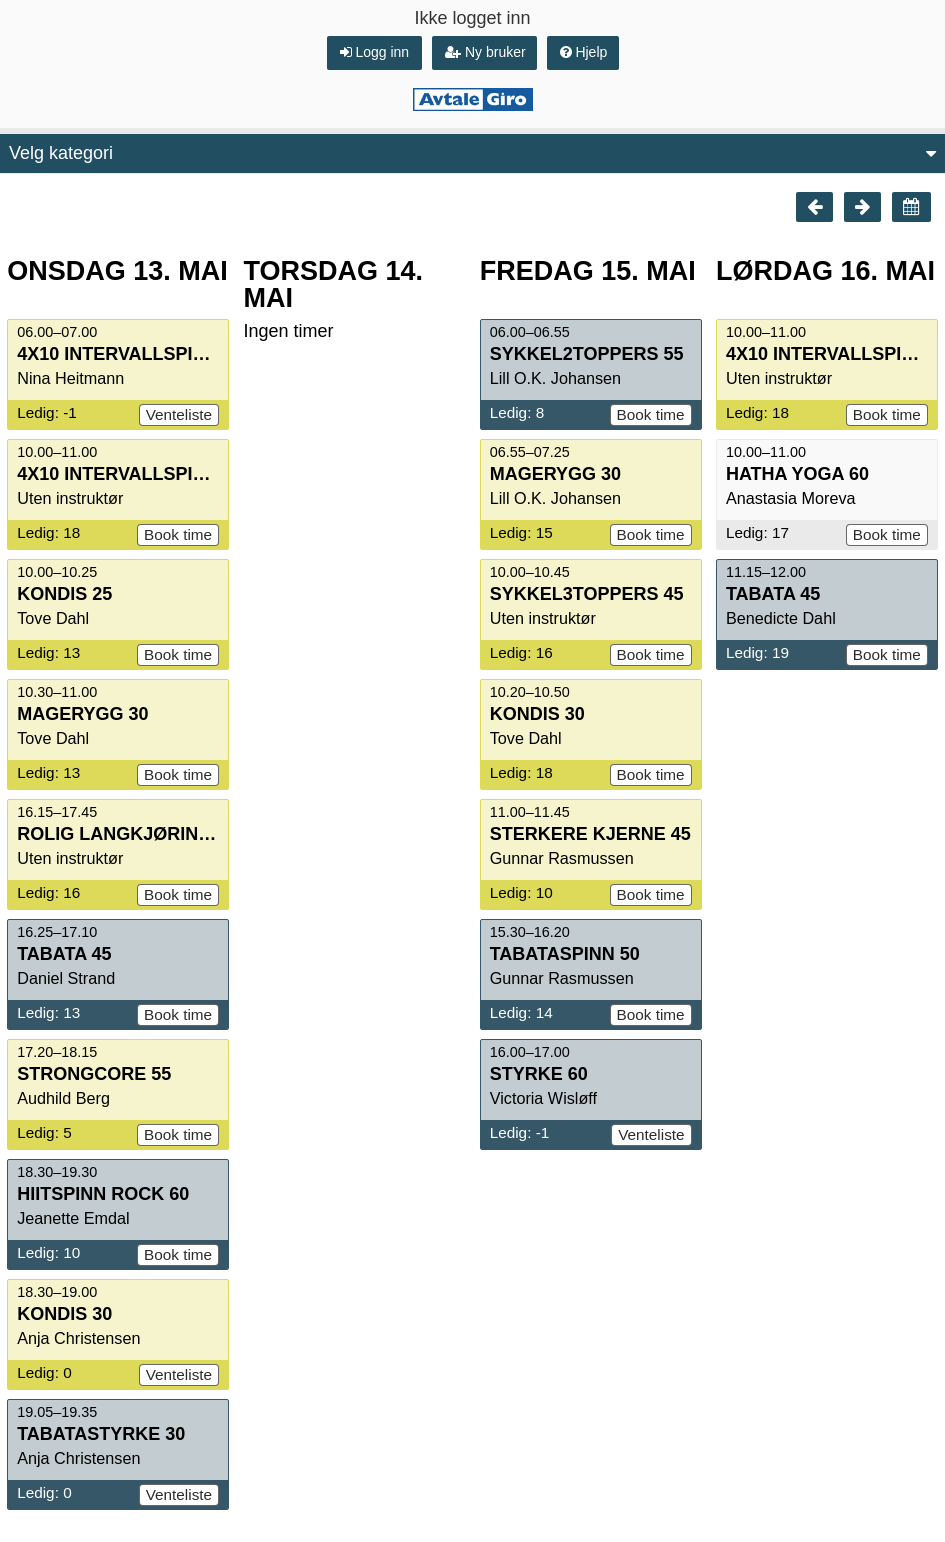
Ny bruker (485, 52)
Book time (178, 534)
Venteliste (179, 414)
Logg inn (375, 52)
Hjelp (584, 52)
